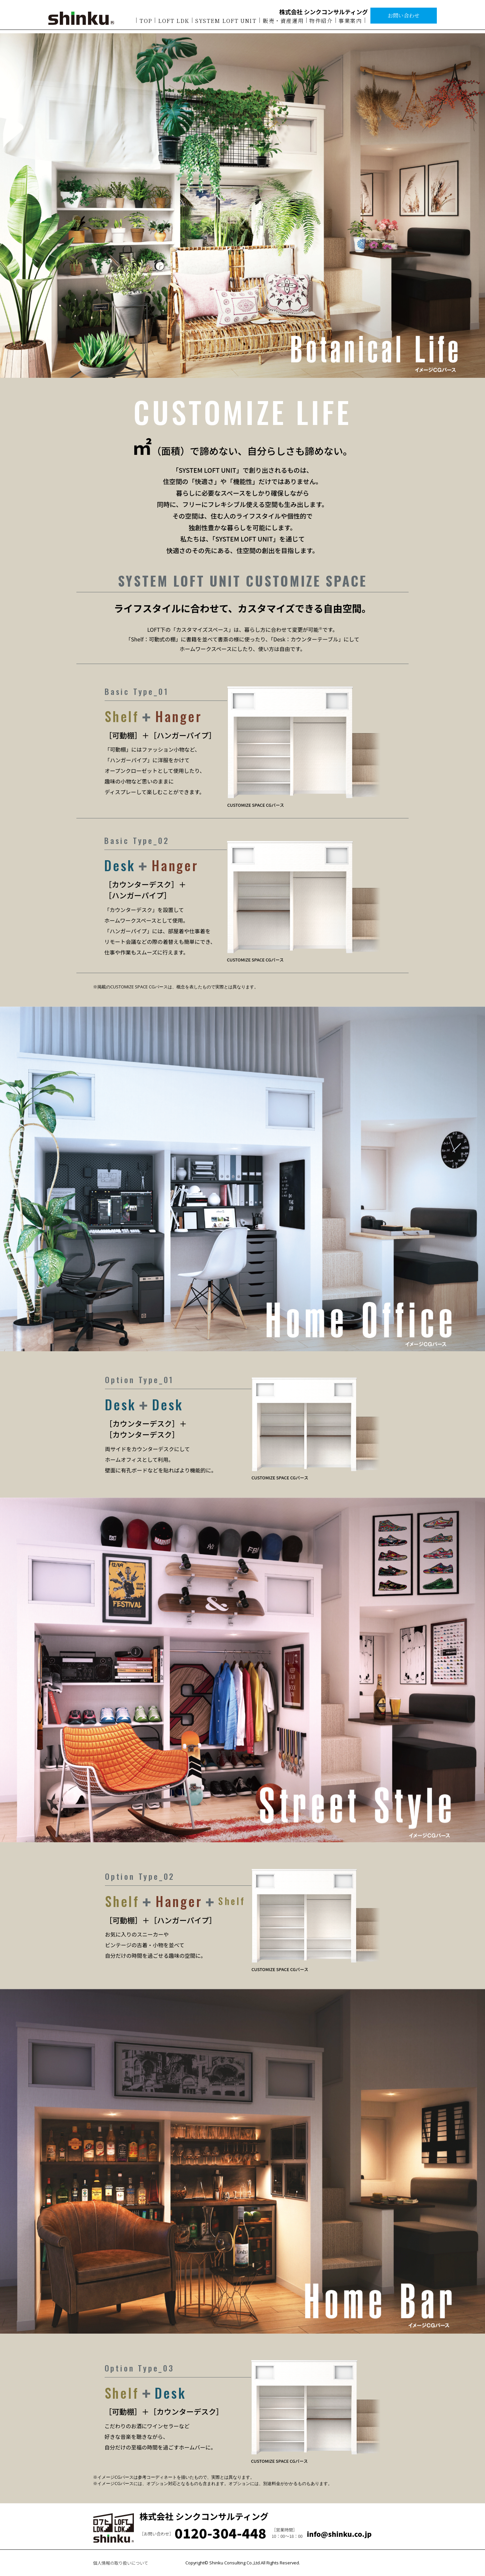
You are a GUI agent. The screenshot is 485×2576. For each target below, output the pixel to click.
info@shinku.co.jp (339, 2534)
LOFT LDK (173, 23)
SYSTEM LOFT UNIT (226, 23)
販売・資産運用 (283, 23)
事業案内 (350, 23)
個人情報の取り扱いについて (120, 2563)
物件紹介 (321, 23)
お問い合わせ (404, 18)
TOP (146, 23)
